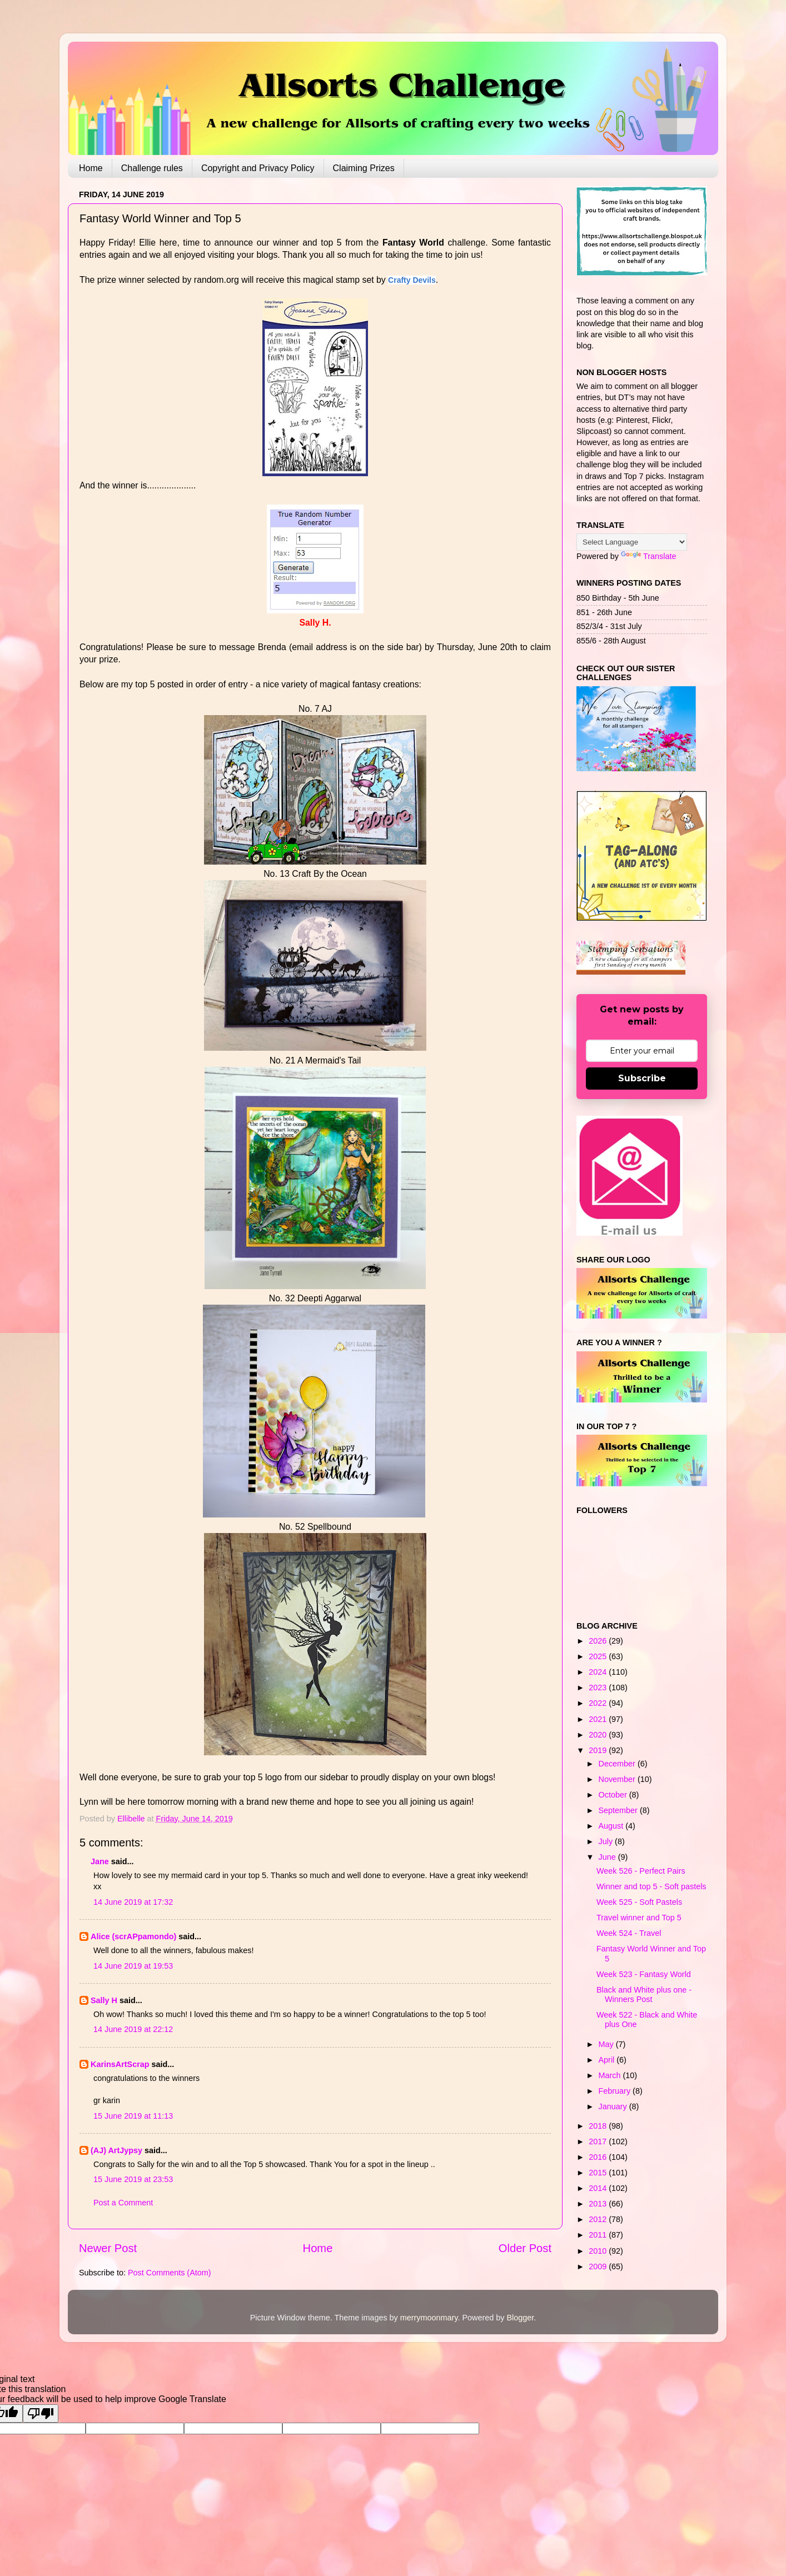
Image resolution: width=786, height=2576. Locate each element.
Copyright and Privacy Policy (258, 168)
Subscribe (642, 1078)
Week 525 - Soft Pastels (639, 1902)
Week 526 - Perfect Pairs (640, 1870)
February (616, 2090)
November (618, 1779)
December (618, 1763)
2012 (599, 2219)
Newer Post (108, 2248)
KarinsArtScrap (120, 2064)
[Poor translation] (40, 2413)
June (608, 1857)
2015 (599, 2172)
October (614, 1794)
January (614, 2106)
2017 (599, 2141)
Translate (648, 556)
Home (91, 168)
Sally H (104, 2000)
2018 (599, 2125)
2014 (599, 2188)
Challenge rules (152, 168)
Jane (100, 1861)
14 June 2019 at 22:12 (133, 2029)
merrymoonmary (429, 2317)
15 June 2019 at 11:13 (133, 2115)
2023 (599, 1687)
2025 (599, 1656)
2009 (599, 2266)
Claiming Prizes (364, 168)
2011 (599, 2234)
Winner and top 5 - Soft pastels (651, 1886)
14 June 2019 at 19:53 (133, 1965)
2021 (599, 1719)
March (611, 2075)
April (608, 2059)
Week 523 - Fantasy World (643, 1974)
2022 (599, 1703)
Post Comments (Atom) (169, 2272)
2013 (599, 2203)
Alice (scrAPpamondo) (133, 1936)
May (607, 2044)
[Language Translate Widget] (631, 542)
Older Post (525, 2248)
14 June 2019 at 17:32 (133, 1902)
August (612, 1825)
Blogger (520, 2317)
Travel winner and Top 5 (638, 1917)
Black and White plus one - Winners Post (644, 1994)
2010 (599, 2250)
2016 (599, 2157)
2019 (599, 1750)
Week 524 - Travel (628, 1933)
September (619, 1810)
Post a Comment (123, 2202)
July (607, 1841)
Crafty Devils (412, 280)
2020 (599, 1734)
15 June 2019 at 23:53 (133, 2179)
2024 (599, 1672)
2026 (599, 1640)
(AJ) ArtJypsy (118, 2150)
